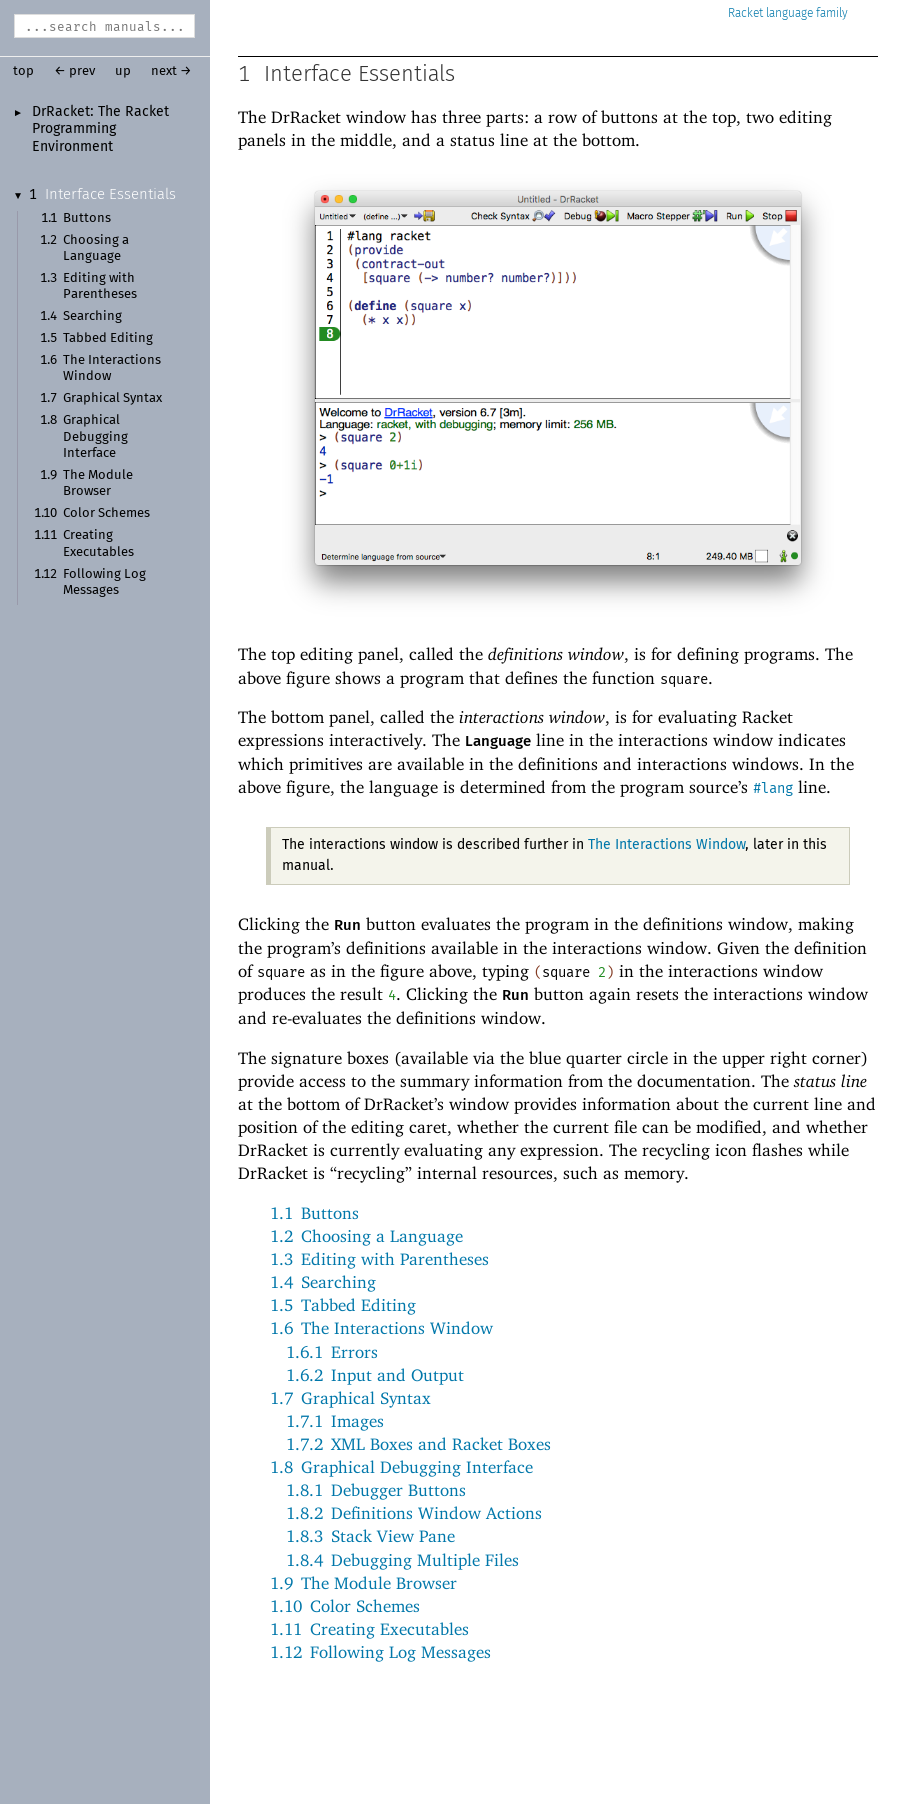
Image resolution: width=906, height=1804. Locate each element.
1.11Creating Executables (369, 1629)
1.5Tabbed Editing (343, 1305)
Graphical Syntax (112, 398)
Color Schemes (106, 513)
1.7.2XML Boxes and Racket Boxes (418, 1444)
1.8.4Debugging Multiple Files (402, 1560)
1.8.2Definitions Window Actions (414, 1513)
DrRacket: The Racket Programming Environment (100, 129)
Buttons (87, 218)
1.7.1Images (335, 1421)
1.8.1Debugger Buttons (376, 1490)
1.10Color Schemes (345, 1606)
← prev (74, 71)
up (123, 71)
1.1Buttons (314, 1213)
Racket (788, 13)
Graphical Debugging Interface (95, 437)
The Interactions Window (666, 845)
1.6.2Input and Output (375, 1375)
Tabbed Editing (108, 338)
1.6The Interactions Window (381, 1328)
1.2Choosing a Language (366, 1236)
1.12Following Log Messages (380, 1652)
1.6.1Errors (332, 1352)
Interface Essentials (110, 194)
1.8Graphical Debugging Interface (401, 1467)
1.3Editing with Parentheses (379, 1259)
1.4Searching (323, 1282)
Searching (92, 316)
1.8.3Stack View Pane (370, 1536)
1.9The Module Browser (363, 1583)
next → (171, 71)
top (23, 71)
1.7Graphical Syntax (350, 1398)
